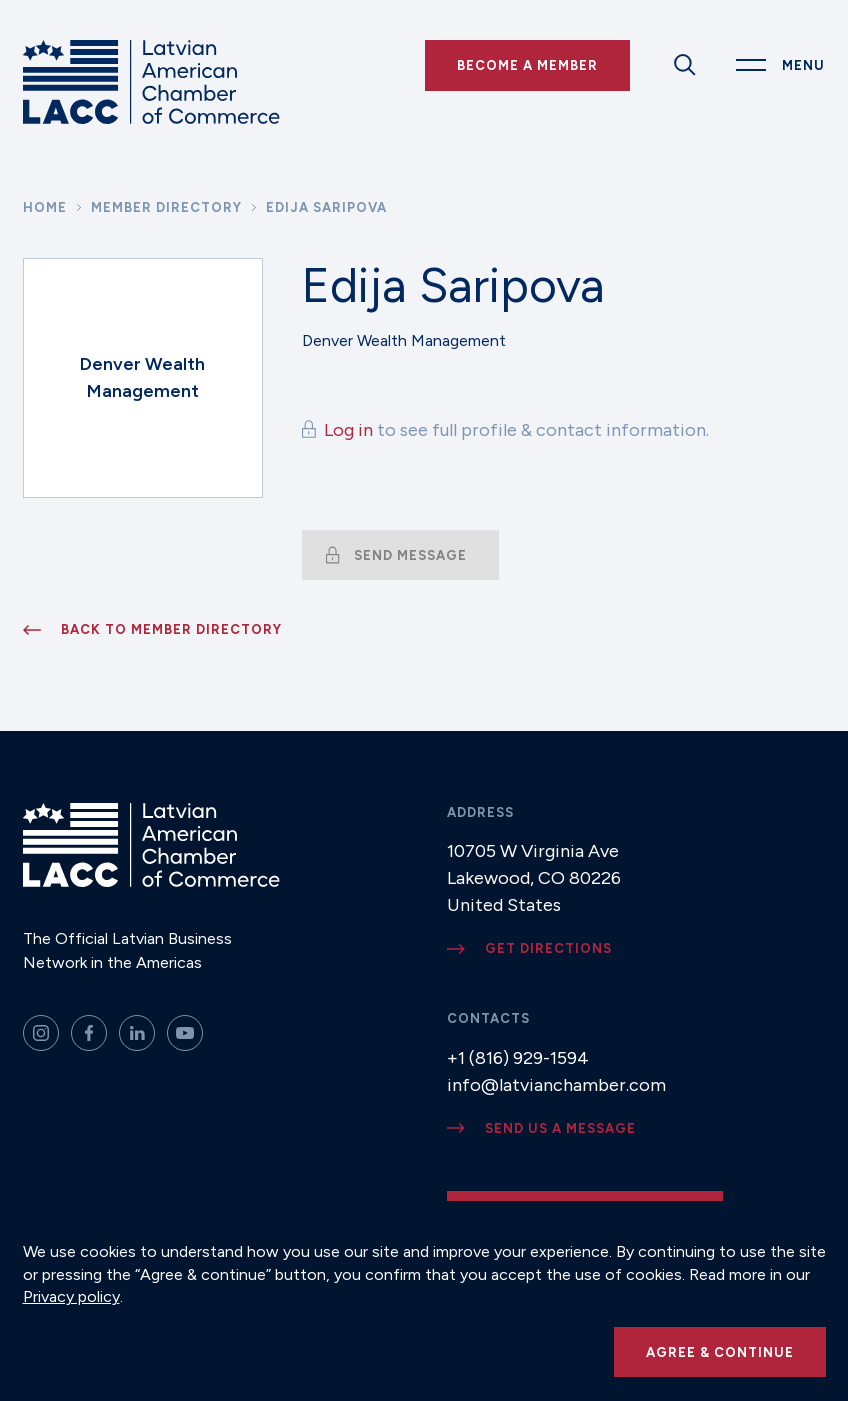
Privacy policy (71, 1296)
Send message (410, 555)
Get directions (548, 948)
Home (45, 207)
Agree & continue (720, 1352)
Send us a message (560, 1128)
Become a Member (527, 65)
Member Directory (166, 207)
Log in (348, 430)
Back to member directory (171, 629)
